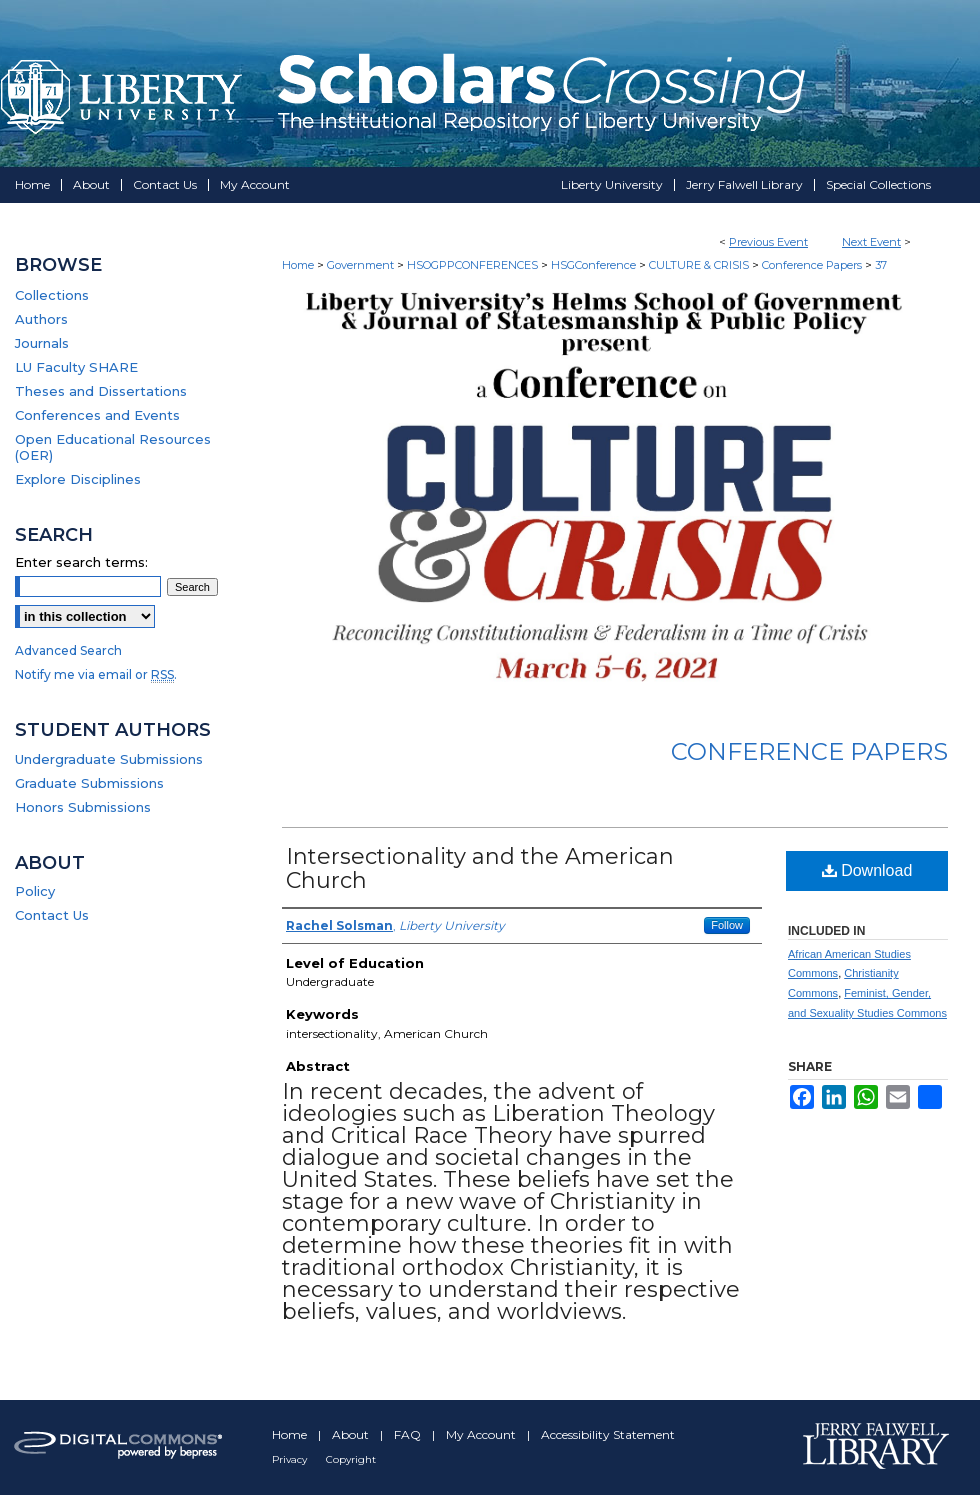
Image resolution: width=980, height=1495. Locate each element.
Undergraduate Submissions (109, 759)
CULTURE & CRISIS (700, 265)
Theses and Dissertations (101, 391)
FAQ (409, 1434)
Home (298, 265)
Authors (41, 319)
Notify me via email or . (96, 674)
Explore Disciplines (78, 479)
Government (362, 265)
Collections (52, 295)
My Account (482, 1434)
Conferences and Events (97, 415)
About (352, 1434)
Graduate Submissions (89, 783)
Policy (35, 891)
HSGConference (595, 265)
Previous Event (768, 242)
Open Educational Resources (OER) (113, 447)
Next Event (871, 242)
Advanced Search (68, 650)
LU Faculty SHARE (76, 367)
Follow (727, 925)
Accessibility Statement (608, 1434)
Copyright (351, 1459)
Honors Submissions (83, 807)
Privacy (291, 1459)
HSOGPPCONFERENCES (474, 265)
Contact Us (52, 915)
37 (881, 265)
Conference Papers (813, 265)
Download (867, 870)
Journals (42, 343)
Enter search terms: (81, 562)
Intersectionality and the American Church (480, 868)
